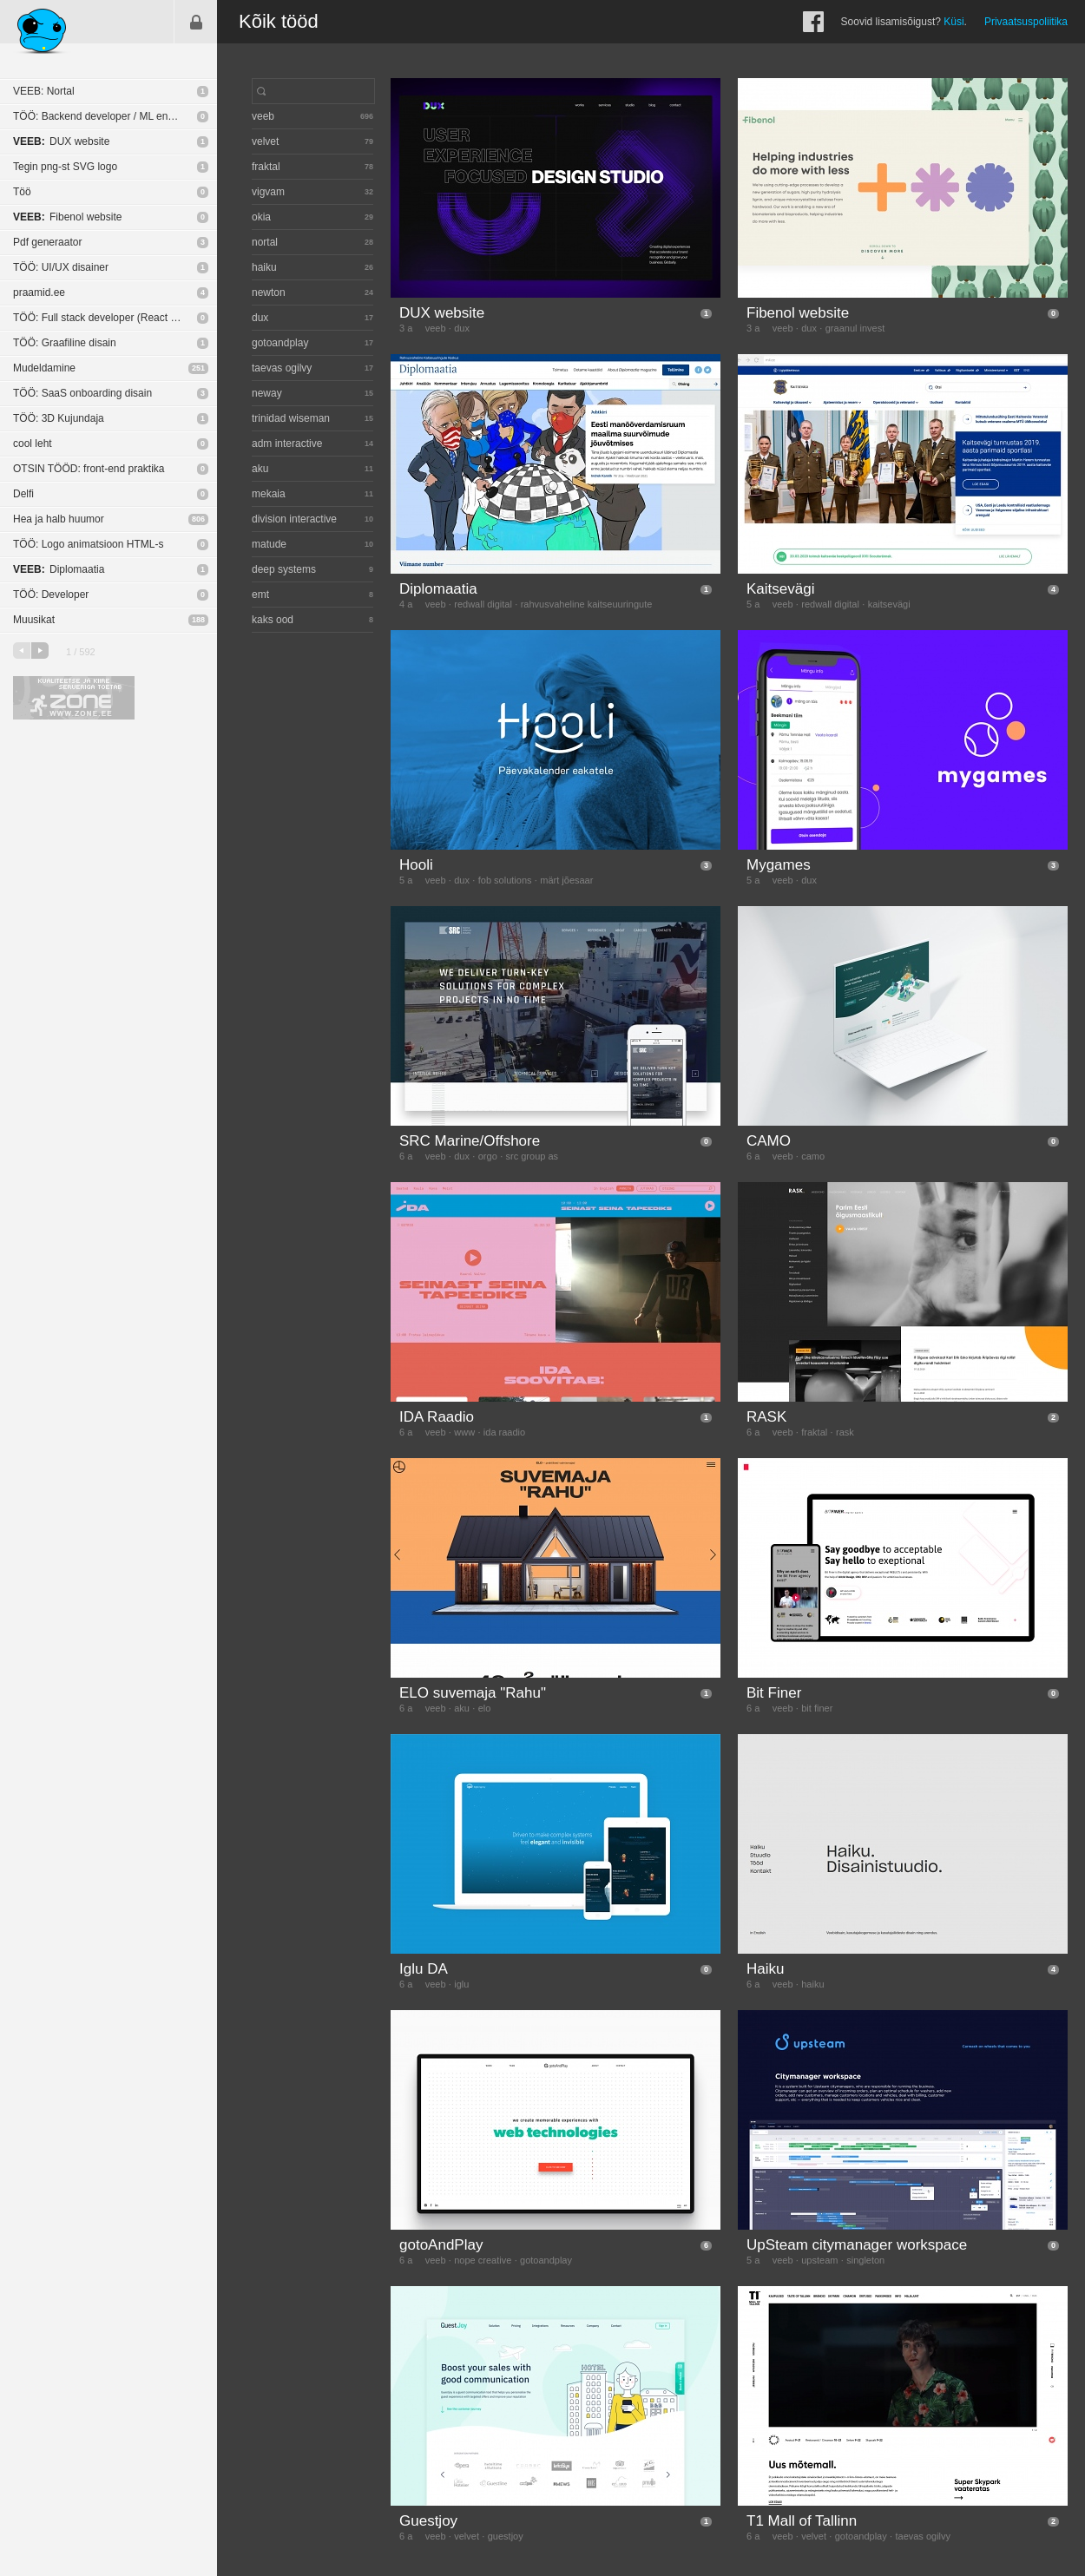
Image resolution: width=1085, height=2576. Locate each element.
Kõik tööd (279, 21)
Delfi (23, 494)
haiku (812, 1984)
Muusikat (34, 620)
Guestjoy (428, 2521)
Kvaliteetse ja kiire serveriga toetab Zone (74, 698)
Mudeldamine (44, 368)
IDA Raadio (436, 1417)
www (464, 1432)
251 (198, 368)
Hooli (416, 865)
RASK (766, 1417)
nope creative (482, 2260)
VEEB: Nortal (44, 91)
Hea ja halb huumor (58, 519)
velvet (466, 2536)
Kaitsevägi (780, 589)
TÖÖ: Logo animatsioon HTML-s (88, 544)
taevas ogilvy (922, 2536)
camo (813, 1156)
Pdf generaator (47, 242)
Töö (22, 192)
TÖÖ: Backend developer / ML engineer (105, 116)
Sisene (196, 21)
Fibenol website (67, 217)
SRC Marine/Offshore (469, 1141)
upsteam (819, 2260)
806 (198, 519)
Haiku (765, 1969)
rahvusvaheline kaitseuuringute (587, 604)
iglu (461, 1984)
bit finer (816, 1708)
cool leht (32, 443)
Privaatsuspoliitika (1026, 22)
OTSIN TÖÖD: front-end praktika (89, 469)
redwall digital (483, 604)
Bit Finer (773, 1693)
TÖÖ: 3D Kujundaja (58, 418)
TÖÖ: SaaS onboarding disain (82, 393)
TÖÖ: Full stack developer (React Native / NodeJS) (115, 318)
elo (484, 1708)
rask (845, 1432)
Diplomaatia (58, 569)
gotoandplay (546, 2260)
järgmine (40, 650)
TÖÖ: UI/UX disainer (60, 267)
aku (462, 1708)
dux (462, 328)
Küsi (953, 22)
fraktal (814, 1432)
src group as (532, 1156)
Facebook (813, 21)
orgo (487, 1156)
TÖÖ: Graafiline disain (64, 343)
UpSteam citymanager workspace (856, 2245)
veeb (435, 328)
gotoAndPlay (441, 2245)
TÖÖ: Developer (51, 594)
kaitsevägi (889, 604)
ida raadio (504, 1432)
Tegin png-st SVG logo (65, 167)
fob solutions (505, 880)
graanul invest (855, 328)
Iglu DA (423, 1969)
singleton (865, 2260)
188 (198, 619)
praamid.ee (39, 292)
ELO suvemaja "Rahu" (472, 1693)
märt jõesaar (566, 880)
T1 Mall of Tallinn (801, 2521)
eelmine (21, 650)
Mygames (778, 865)
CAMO (768, 1141)
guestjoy (505, 2536)
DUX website (61, 141)
